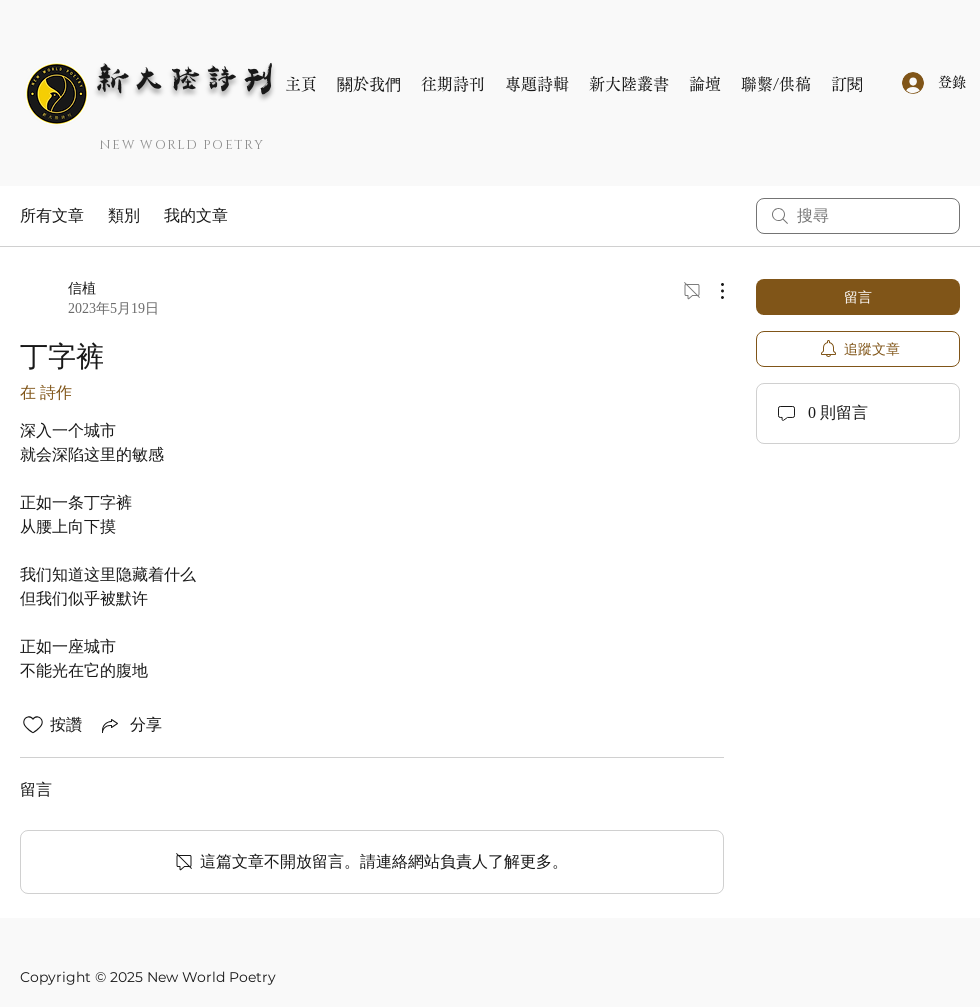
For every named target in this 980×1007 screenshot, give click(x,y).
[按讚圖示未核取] (33, 725)
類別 (124, 215)
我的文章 (196, 215)
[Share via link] (130, 725)
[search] (858, 216)
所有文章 (52, 215)
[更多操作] (712, 291)
